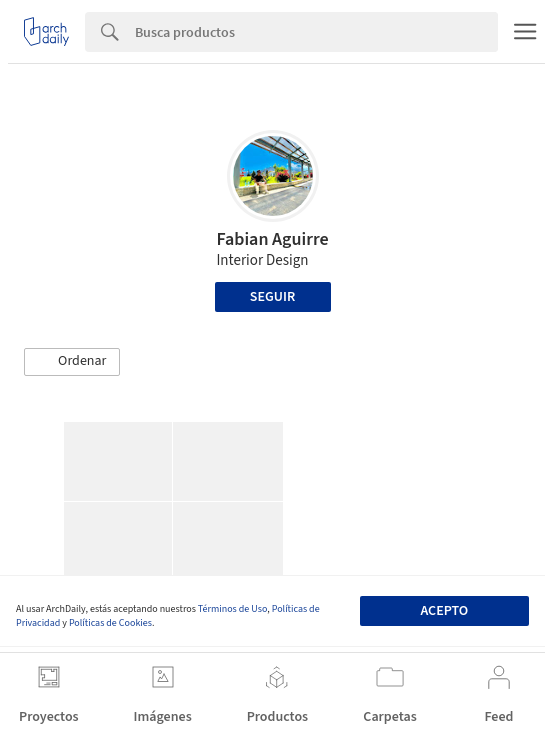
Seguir (272, 297)
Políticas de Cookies (110, 623)
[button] (72, 362)
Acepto (444, 611)
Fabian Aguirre (272, 239)
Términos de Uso (232, 609)
